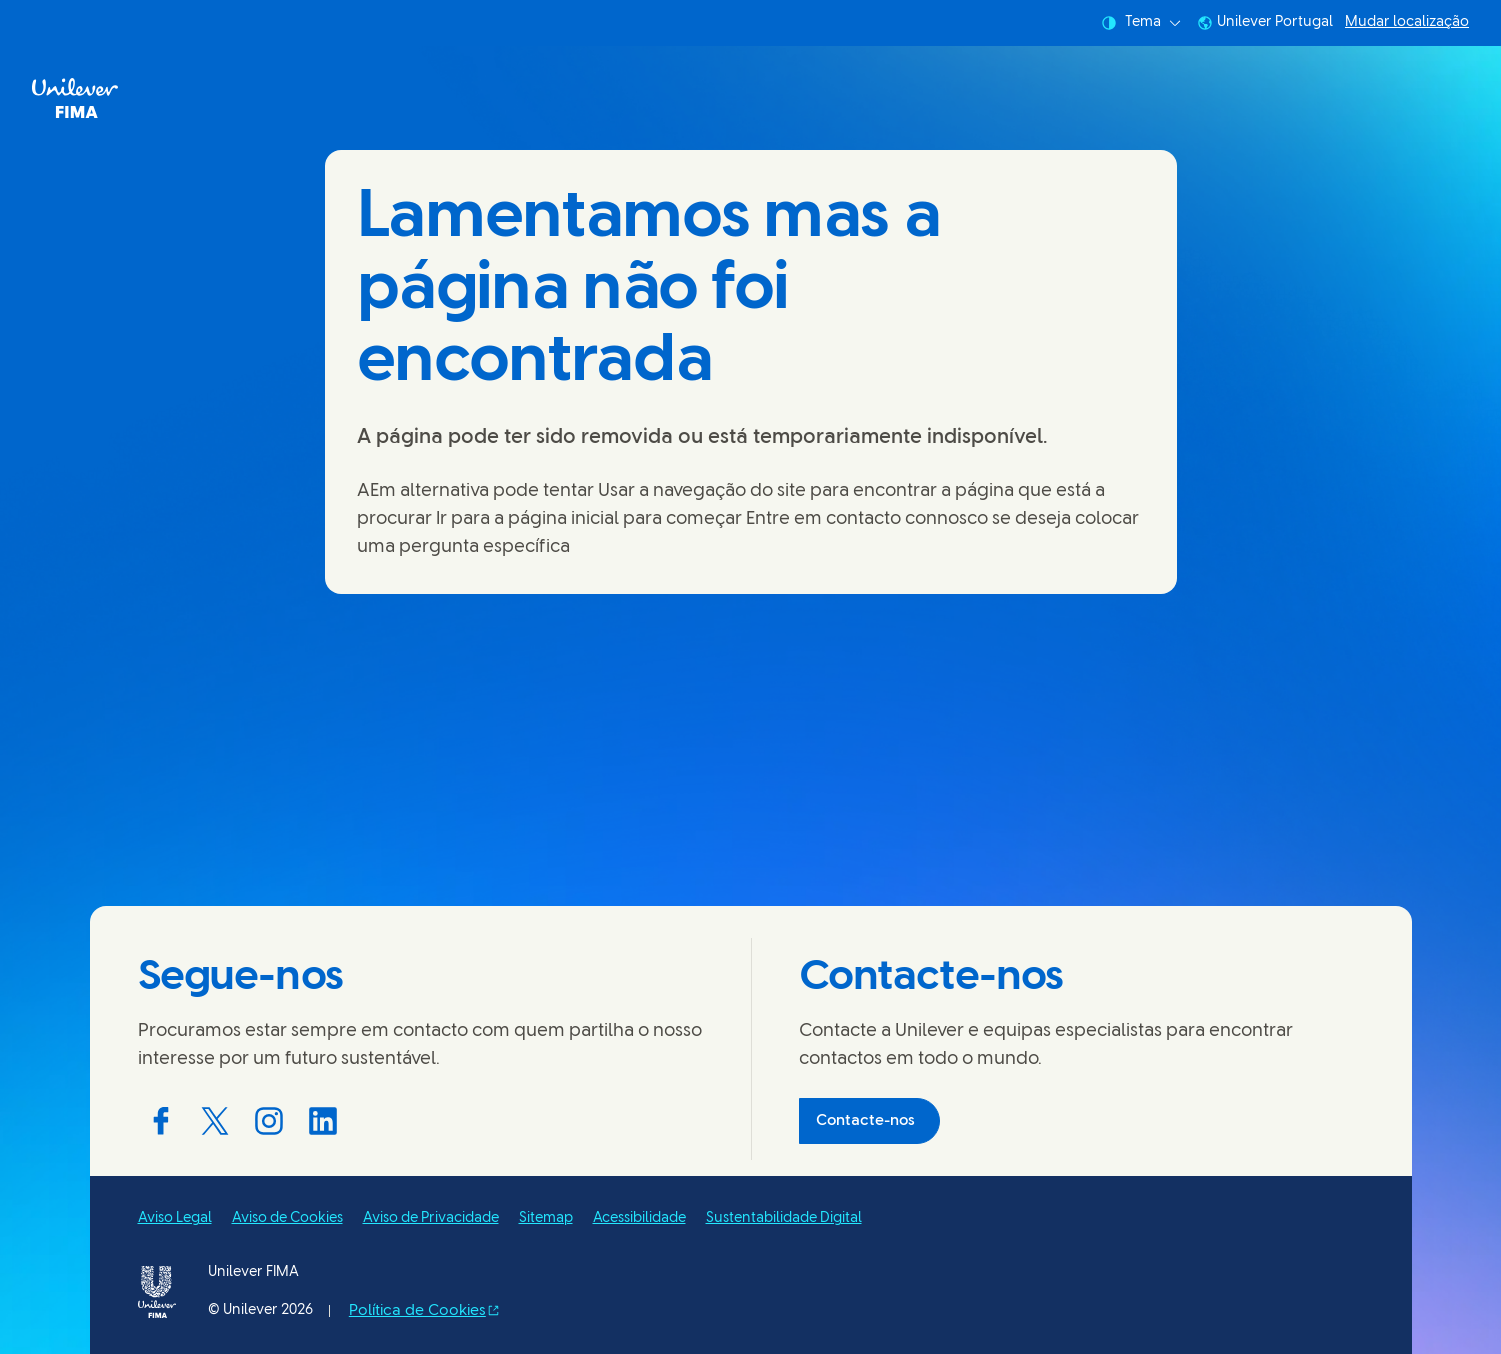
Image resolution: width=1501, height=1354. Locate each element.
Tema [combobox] (1141, 23)
